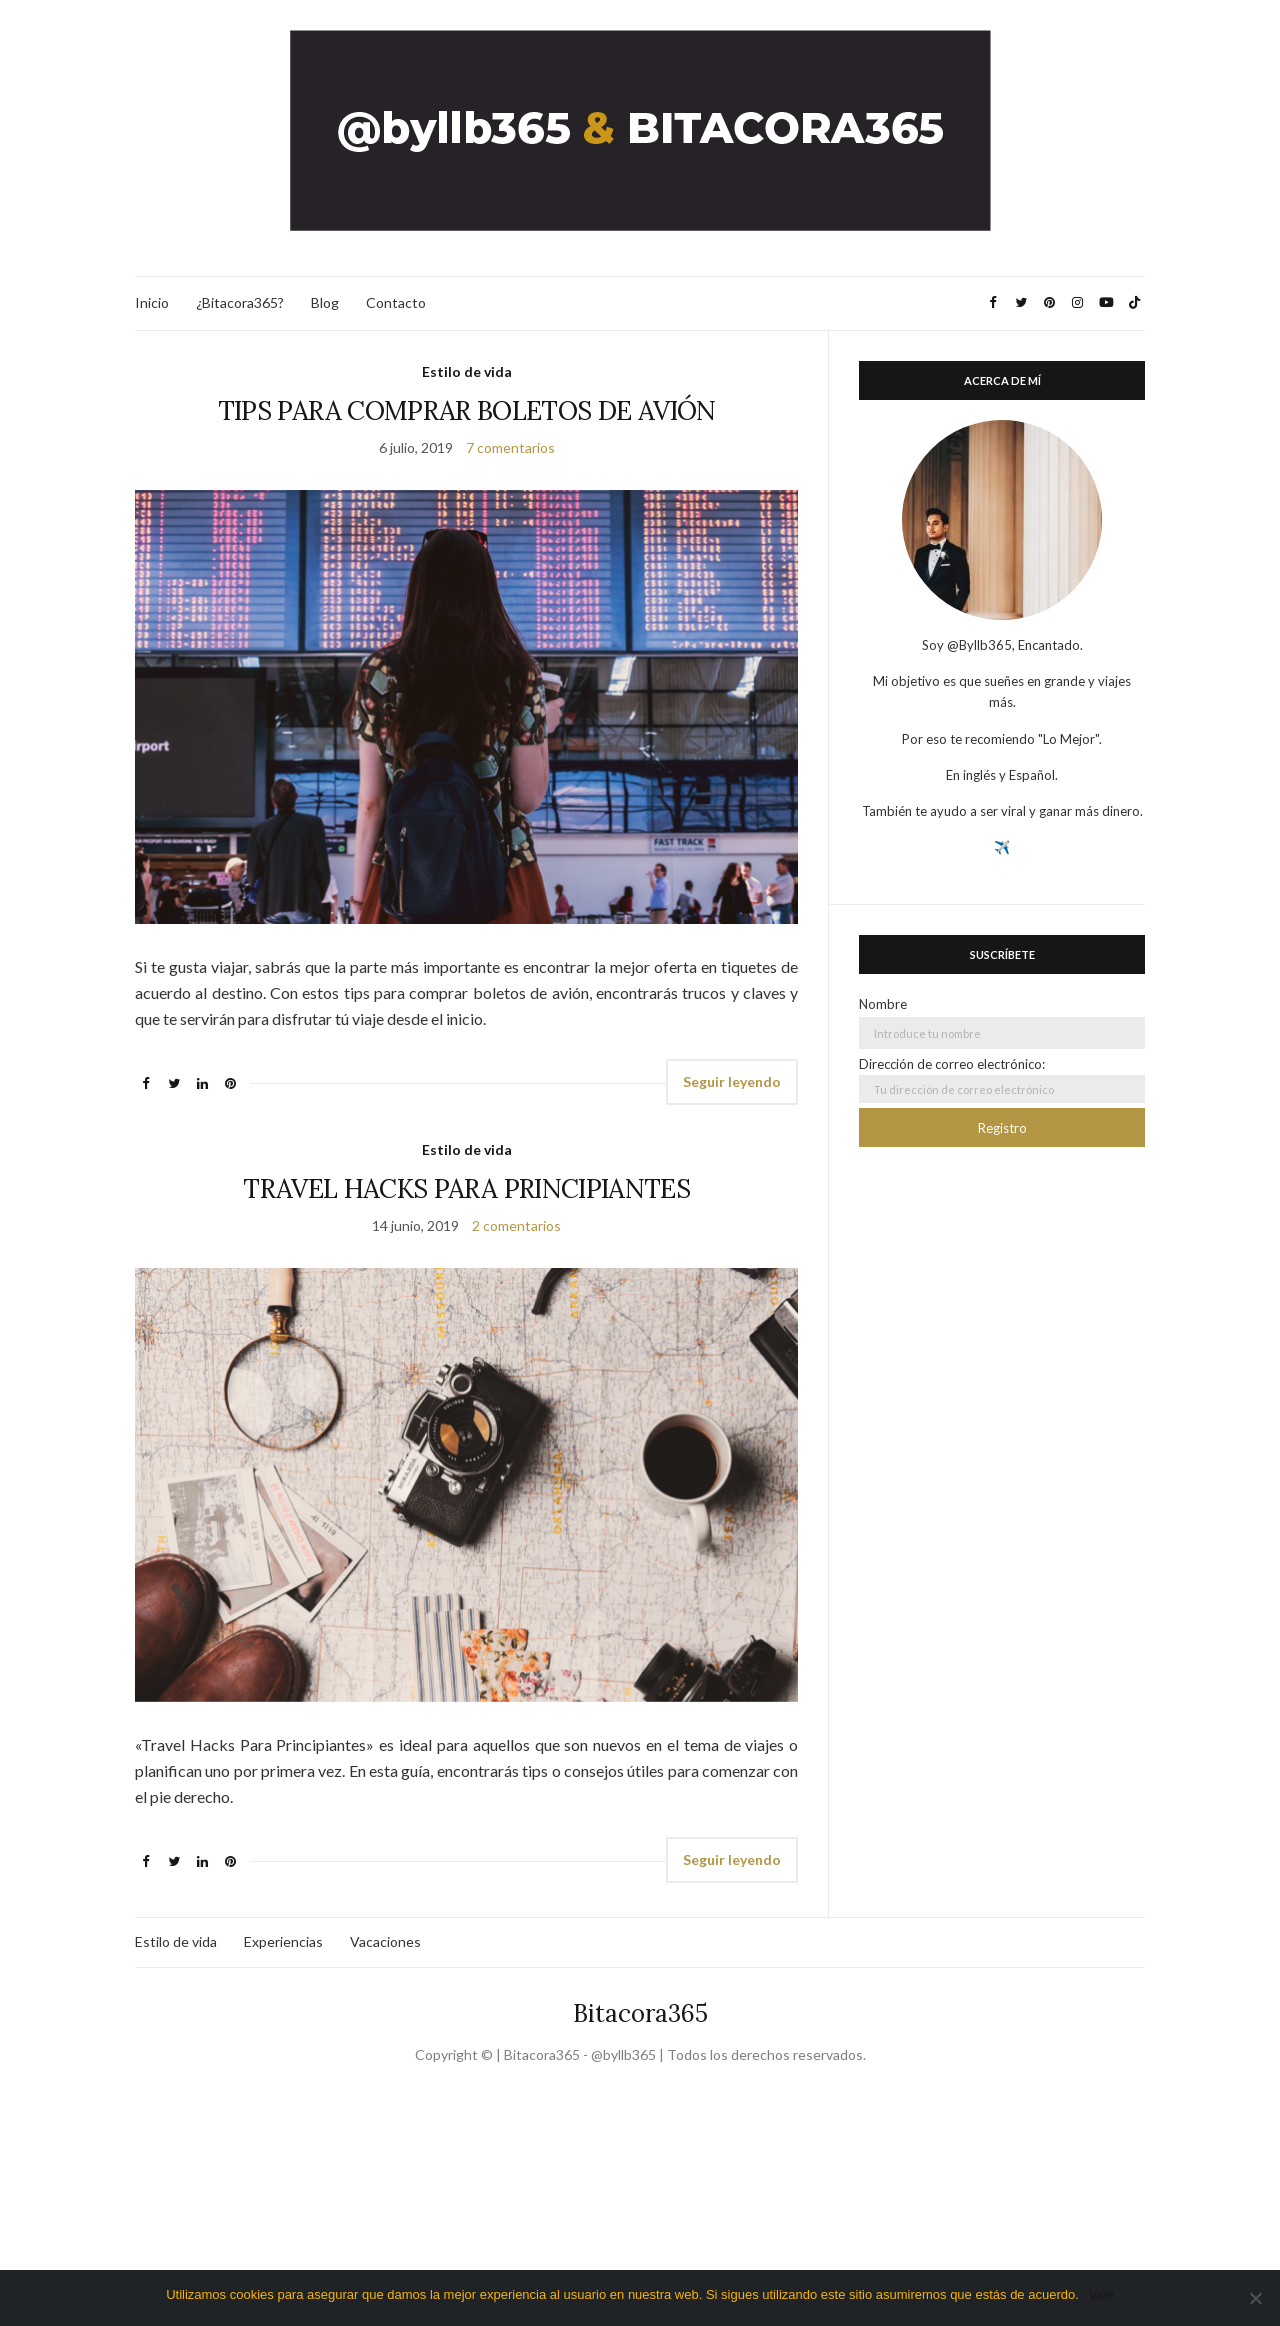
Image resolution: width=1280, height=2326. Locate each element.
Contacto (396, 302)
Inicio (152, 302)
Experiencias (283, 1941)
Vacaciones (385, 1941)
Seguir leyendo (732, 1081)
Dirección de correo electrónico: (1002, 1079)
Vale (1101, 2294)
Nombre (883, 1004)
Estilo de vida (467, 371)
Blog (325, 302)
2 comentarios (516, 1225)
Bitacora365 (640, 2013)
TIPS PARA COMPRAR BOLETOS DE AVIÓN (467, 410)
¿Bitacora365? (240, 302)
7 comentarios (510, 447)
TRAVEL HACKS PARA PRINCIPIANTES (466, 1188)
